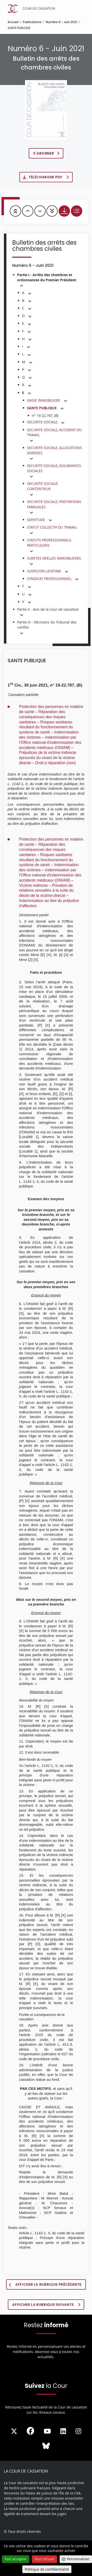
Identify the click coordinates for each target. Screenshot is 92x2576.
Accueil (13, 22)
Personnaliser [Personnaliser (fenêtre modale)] (78, 2559)
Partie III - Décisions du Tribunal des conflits (47, 625)
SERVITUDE (36, 519)
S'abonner (43, 153)
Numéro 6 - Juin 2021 (61, 22)
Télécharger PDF (45, 177)
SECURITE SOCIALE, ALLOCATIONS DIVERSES (54, 450)
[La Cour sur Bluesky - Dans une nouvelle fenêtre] (46, 2446)
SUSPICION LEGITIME (44, 571)
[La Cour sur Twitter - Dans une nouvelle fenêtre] (14, 2431)
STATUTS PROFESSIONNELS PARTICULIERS (49, 543)
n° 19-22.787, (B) (45, 415)
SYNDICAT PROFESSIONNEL (49, 578)
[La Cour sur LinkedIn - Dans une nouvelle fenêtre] (63, 2431)
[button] (21, 285)
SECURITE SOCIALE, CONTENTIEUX (42, 486)
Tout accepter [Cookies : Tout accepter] (15, 2559)
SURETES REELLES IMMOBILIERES (54, 558)
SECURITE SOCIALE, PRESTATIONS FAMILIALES (54, 504)
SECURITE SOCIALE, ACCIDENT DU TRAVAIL (54, 432)
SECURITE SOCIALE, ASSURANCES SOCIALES (54, 468)
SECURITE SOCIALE (42, 422)
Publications (32, 22)
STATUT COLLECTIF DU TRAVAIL (52, 527)
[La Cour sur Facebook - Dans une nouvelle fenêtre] (30, 2431)
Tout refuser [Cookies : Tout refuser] (44, 2559)
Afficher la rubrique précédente (48, 2284)
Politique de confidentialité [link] (47, 2569)
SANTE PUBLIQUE (42, 408)
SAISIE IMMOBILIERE (43, 400)
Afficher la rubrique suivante (43, 2304)
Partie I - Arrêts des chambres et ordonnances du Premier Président (46, 277)
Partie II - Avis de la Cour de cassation (48, 609)
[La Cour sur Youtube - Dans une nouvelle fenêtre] (47, 2431)
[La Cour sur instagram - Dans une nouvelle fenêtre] (78, 2431)
